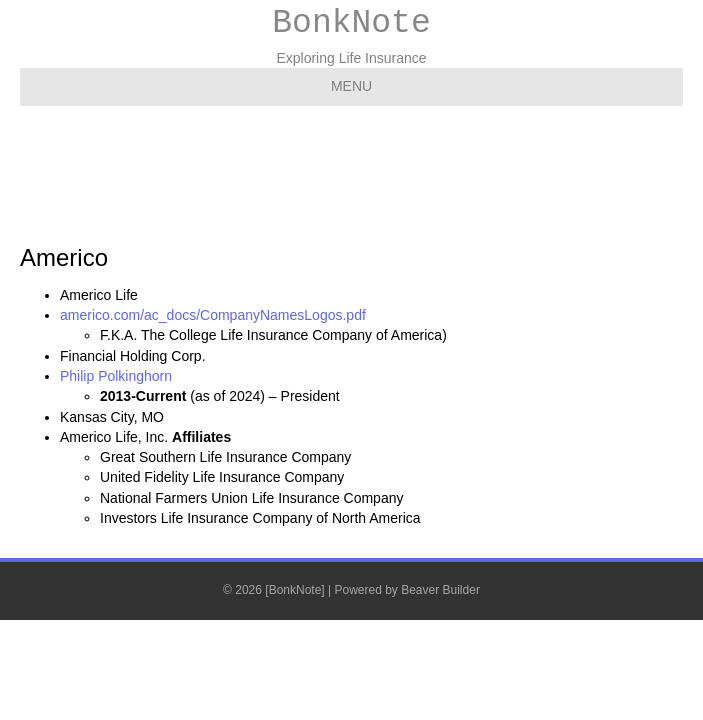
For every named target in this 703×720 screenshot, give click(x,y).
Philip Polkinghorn (116, 376)
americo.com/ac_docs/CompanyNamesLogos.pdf (213, 315)
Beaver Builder (440, 590)
